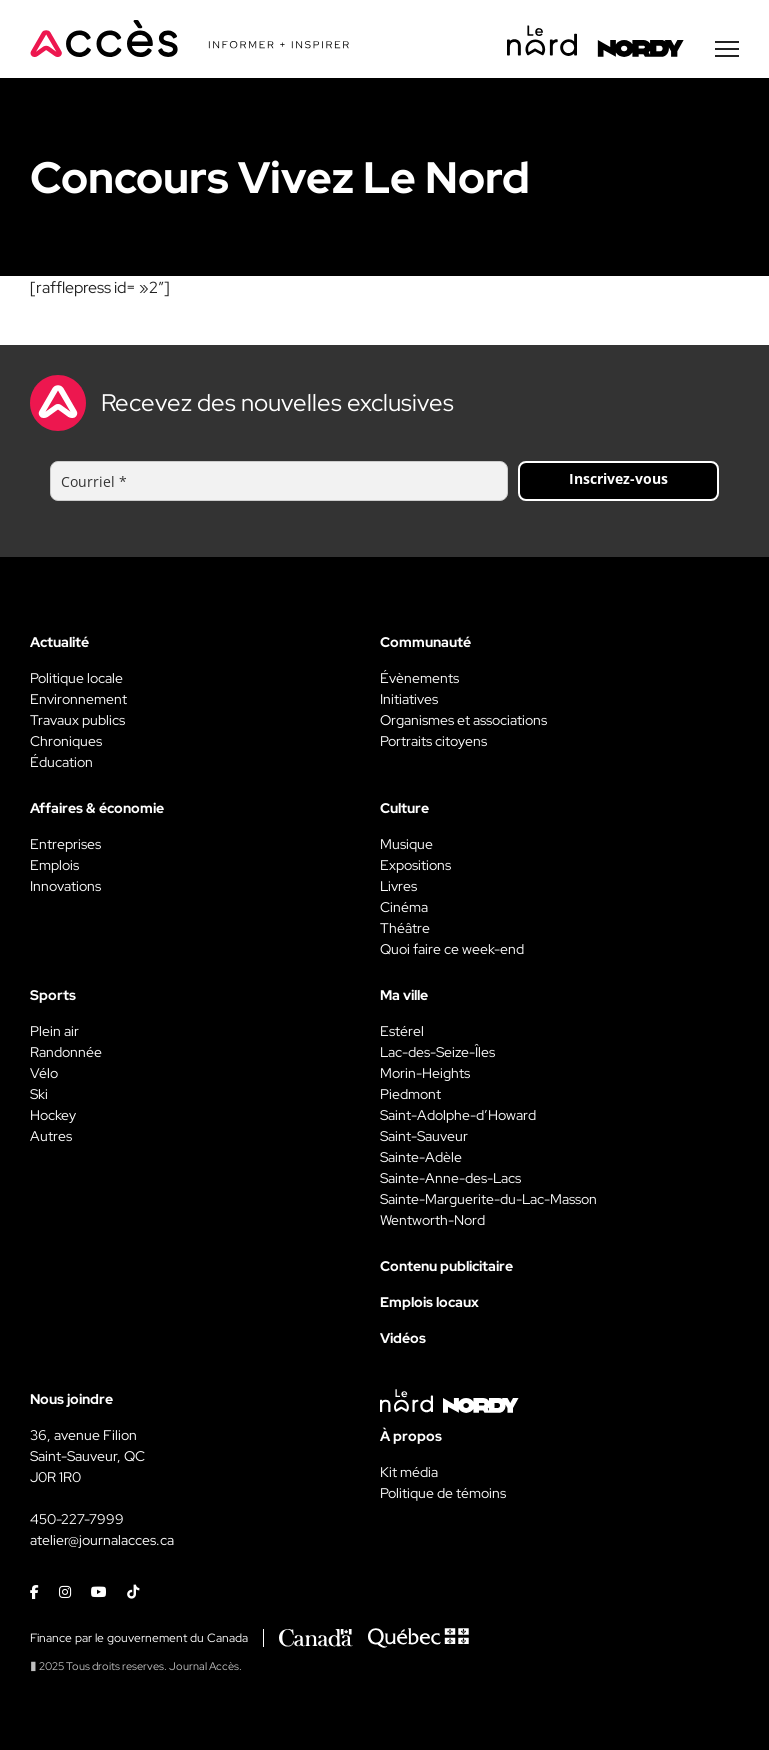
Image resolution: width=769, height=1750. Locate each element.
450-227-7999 (77, 1519)
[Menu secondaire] (727, 49)
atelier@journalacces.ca (102, 1540)
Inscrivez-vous (618, 478)
